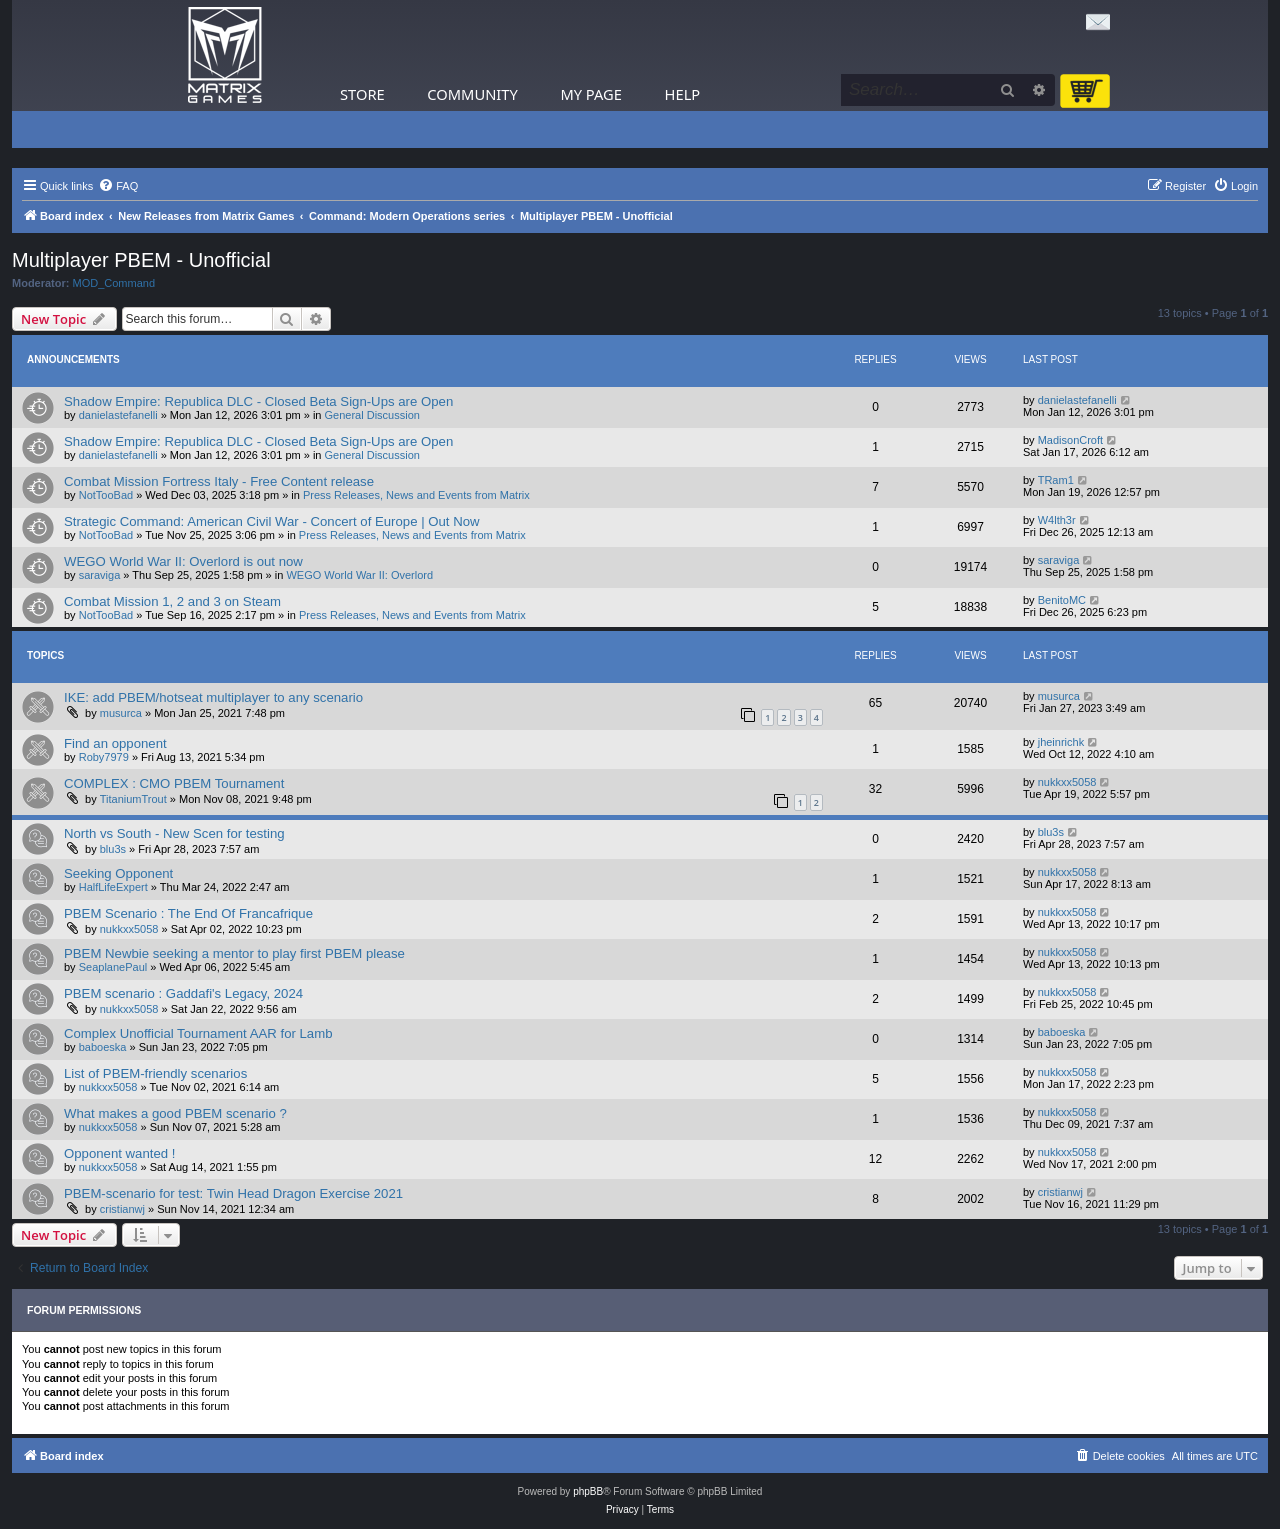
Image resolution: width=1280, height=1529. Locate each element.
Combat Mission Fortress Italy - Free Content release (219, 481)
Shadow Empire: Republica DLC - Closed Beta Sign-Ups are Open (258, 401)
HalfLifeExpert (113, 887)
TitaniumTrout (133, 799)
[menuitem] (118, 186)
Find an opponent (115, 743)
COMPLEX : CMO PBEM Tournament (174, 783)
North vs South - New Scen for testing (174, 833)
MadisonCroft (1070, 440)
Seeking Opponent (118, 873)
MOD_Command (114, 283)
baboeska (103, 1047)
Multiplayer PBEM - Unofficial (141, 260)
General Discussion (372, 415)
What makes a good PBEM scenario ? (175, 1113)
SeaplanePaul (113, 967)
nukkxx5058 (1067, 782)
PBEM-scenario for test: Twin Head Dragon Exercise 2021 (233, 1193)
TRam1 (1056, 480)
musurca (121, 713)
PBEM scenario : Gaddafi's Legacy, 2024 (183, 993)
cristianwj (122, 1209)
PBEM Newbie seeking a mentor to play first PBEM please (234, 953)
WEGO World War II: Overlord (359, 575)
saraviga (100, 575)
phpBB (588, 1491)
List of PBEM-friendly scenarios (155, 1073)
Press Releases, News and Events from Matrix (416, 495)
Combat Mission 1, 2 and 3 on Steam (172, 601)
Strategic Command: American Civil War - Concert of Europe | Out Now (272, 521)
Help (683, 94)
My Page (591, 94)
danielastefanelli (118, 415)
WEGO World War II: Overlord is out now (183, 561)
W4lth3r (1057, 520)
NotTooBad (106, 495)
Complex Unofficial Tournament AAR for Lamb (198, 1033)
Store (362, 94)
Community (472, 94)
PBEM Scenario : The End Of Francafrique (188, 913)
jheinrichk (1061, 742)
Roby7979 (104, 757)
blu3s (113, 849)
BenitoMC (1062, 600)
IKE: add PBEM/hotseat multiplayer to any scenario (213, 697)
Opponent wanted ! (119, 1153)
